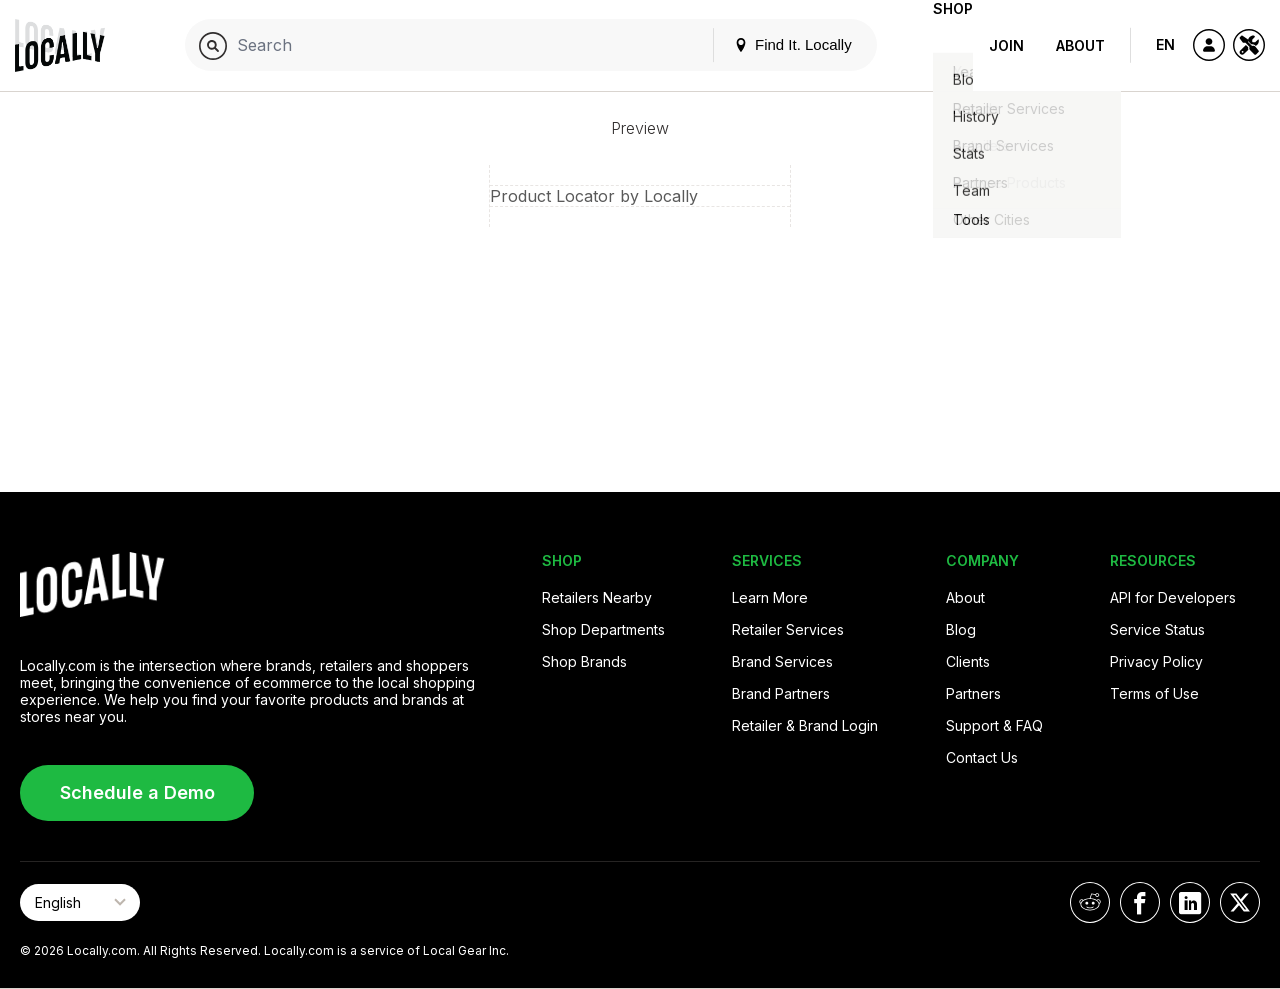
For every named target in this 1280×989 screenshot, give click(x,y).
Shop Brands (584, 661)
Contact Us (982, 757)
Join (1006, 45)
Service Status (1157, 629)
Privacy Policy (1156, 661)
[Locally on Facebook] (1140, 902)
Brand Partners (781, 693)
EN (1165, 44)
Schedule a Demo (137, 792)
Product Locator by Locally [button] (594, 196)
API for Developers (1173, 597)
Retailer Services (788, 629)
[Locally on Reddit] (1090, 902)
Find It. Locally (761, 44)
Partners (973, 693)
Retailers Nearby (597, 597)
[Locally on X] (1240, 902)
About (1080, 45)
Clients (968, 661)
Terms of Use (1154, 693)
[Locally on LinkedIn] (1190, 902)
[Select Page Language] (80, 902)
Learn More (770, 597)
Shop (937, 45)
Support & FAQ (994, 725)
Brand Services (782, 661)
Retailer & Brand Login (805, 725)
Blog (961, 629)
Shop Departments (603, 629)
